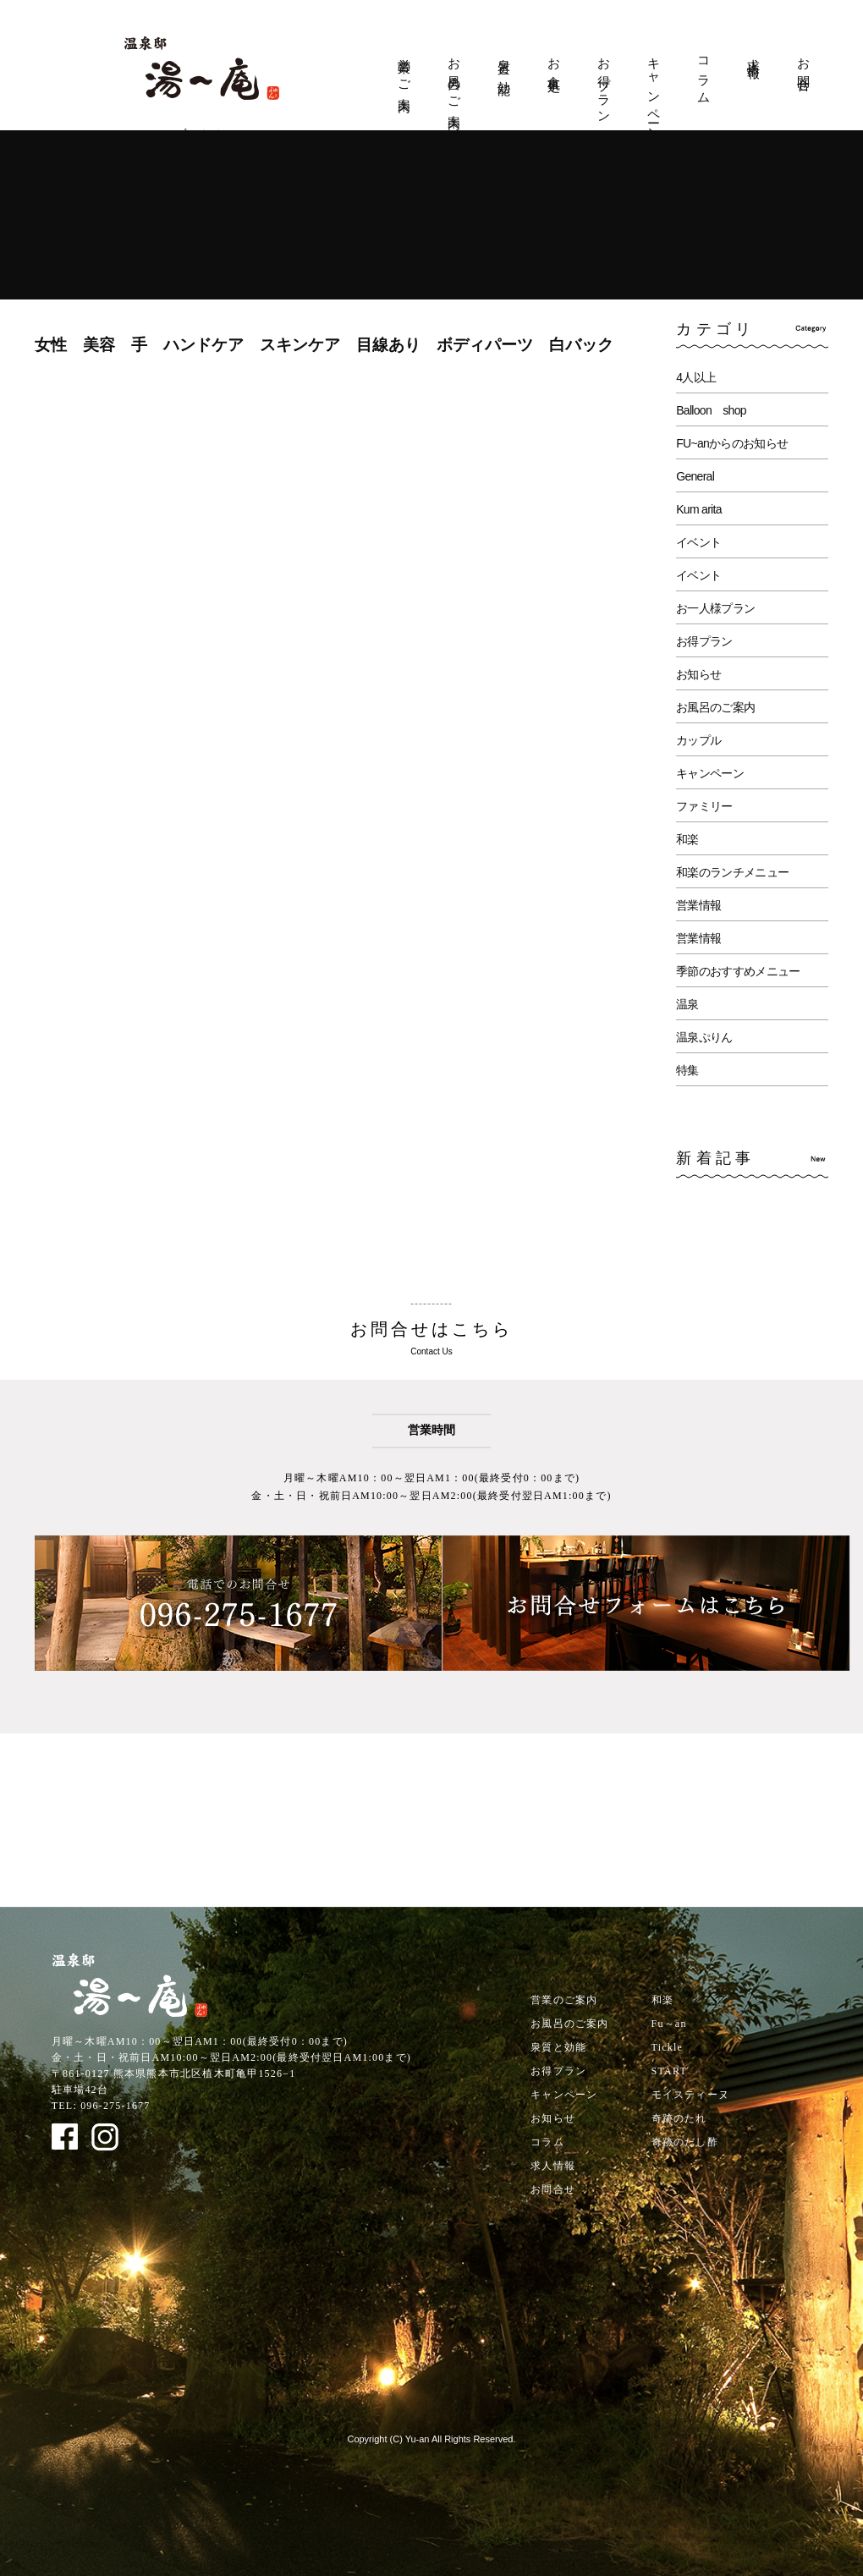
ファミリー (704, 806)
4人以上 (696, 377)
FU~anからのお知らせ (732, 443)
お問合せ (804, 68)
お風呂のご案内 (454, 79)
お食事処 (554, 61)
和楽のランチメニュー (732, 872)
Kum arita (699, 509)
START (669, 2071)
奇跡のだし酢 (684, 2142)
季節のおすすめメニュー (738, 971)
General (695, 476)
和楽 (687, 839)
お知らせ (698, 674)
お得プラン (604, 84)
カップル (698, 740)
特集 (687, 1070)
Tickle (667, 2047)
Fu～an (669, 2023)
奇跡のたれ (679, 2118)
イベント (698, 542)
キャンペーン (654, 92)
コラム (704, 74)
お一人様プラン (715, 608)
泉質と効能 (504, 62)
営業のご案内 (404, 71)
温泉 (687, 1004)
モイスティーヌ (690, 2095)
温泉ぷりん (704, 1037)
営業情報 (698, 905)
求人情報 (754, 54)
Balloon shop (711, 410)
